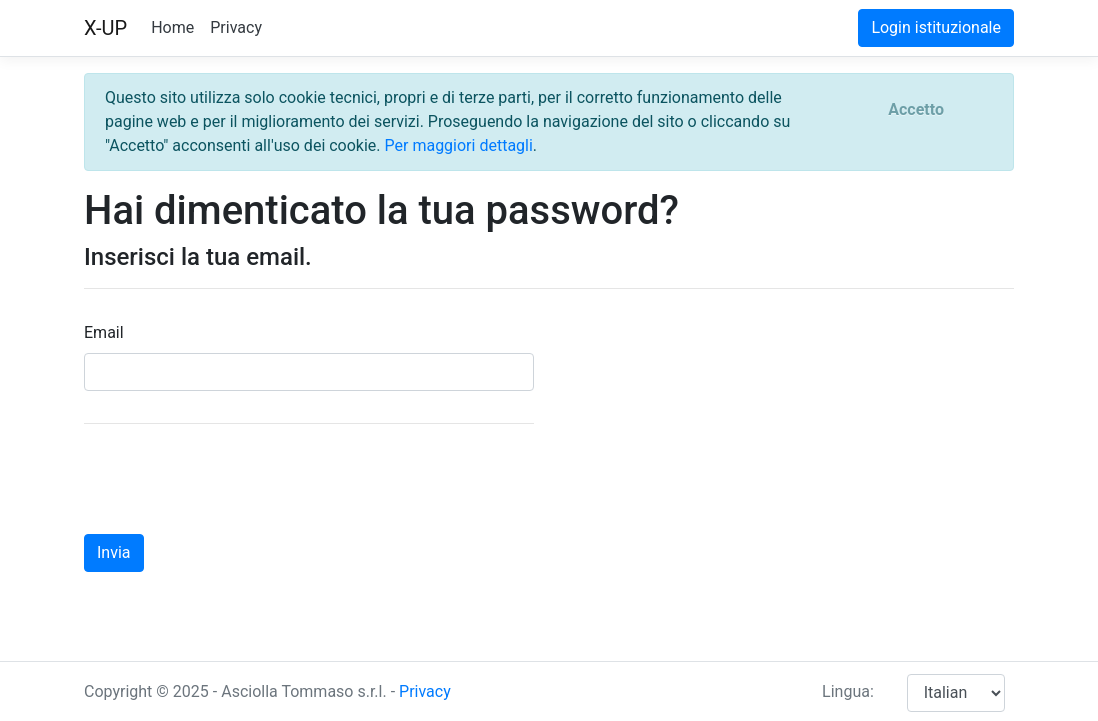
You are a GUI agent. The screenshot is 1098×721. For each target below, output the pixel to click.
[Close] (916, 110)
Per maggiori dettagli (459, 145)
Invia (114, 552)
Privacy (236, 27)
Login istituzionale (936, 27)
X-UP (105, 28)
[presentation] (236, 479)
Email (104, 332)
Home (172, 27)
